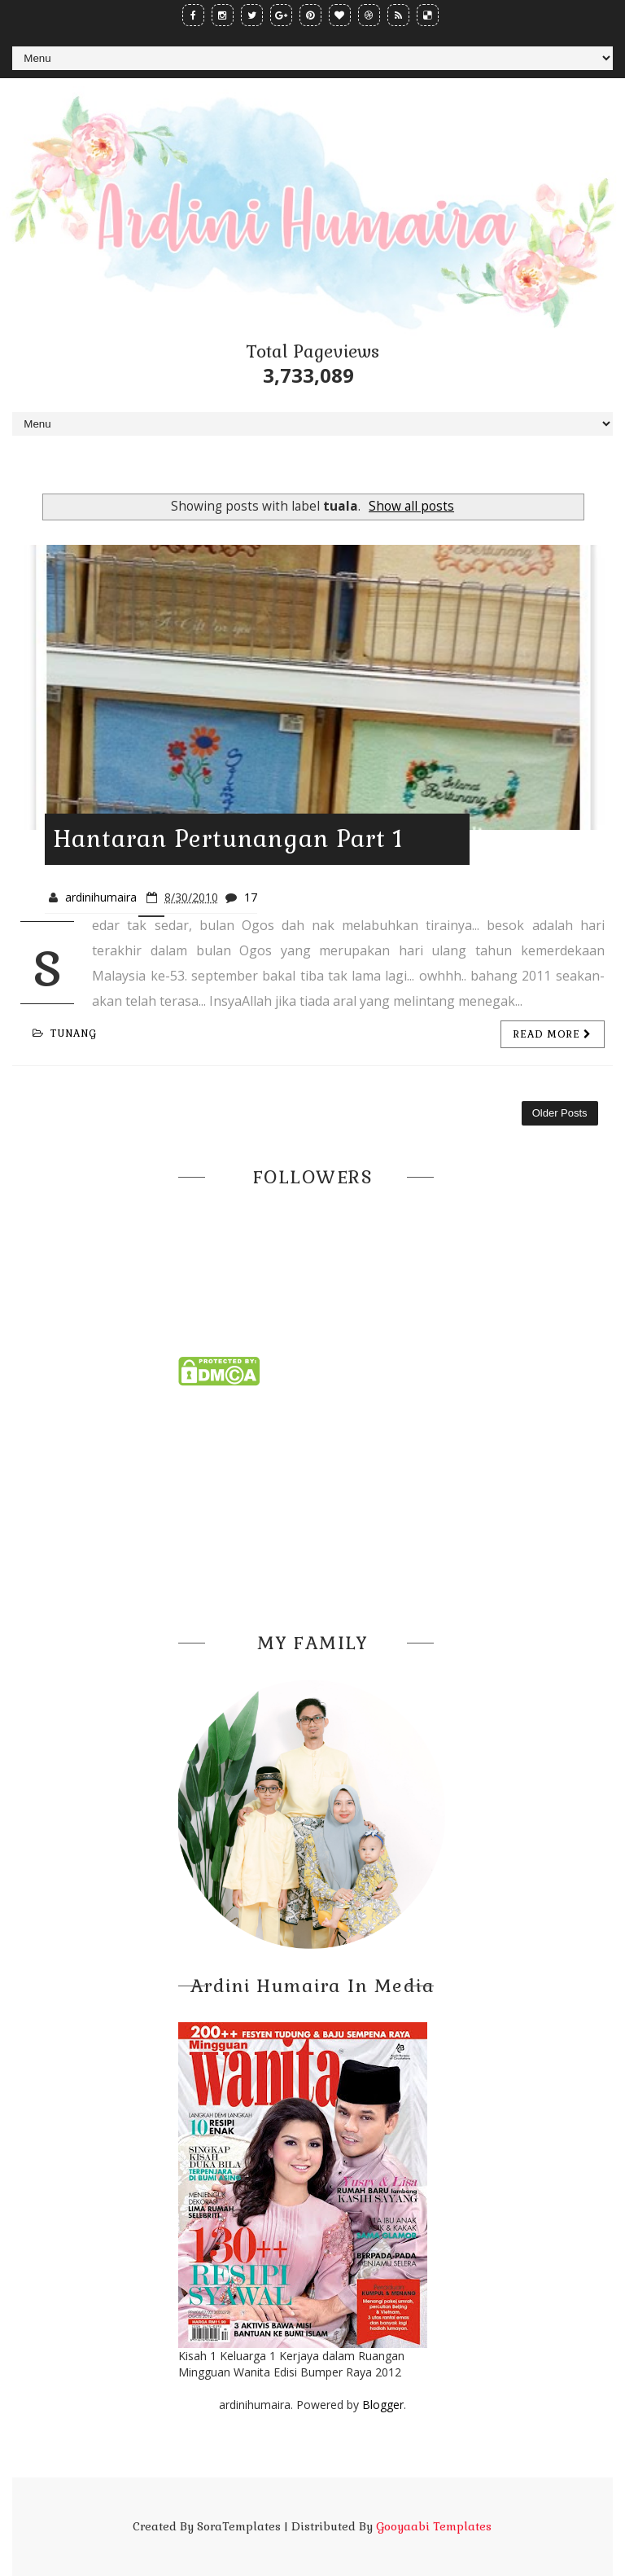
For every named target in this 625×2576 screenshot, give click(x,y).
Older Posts (560, 1113)
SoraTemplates (239, 2526)
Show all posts (411, 506)
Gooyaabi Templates (434, 2526)
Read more (553, 1034)
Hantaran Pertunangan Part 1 (228, 839)
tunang (65, 1033)
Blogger (383, 2404)
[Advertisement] (312, 1504)
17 (250, 897)
